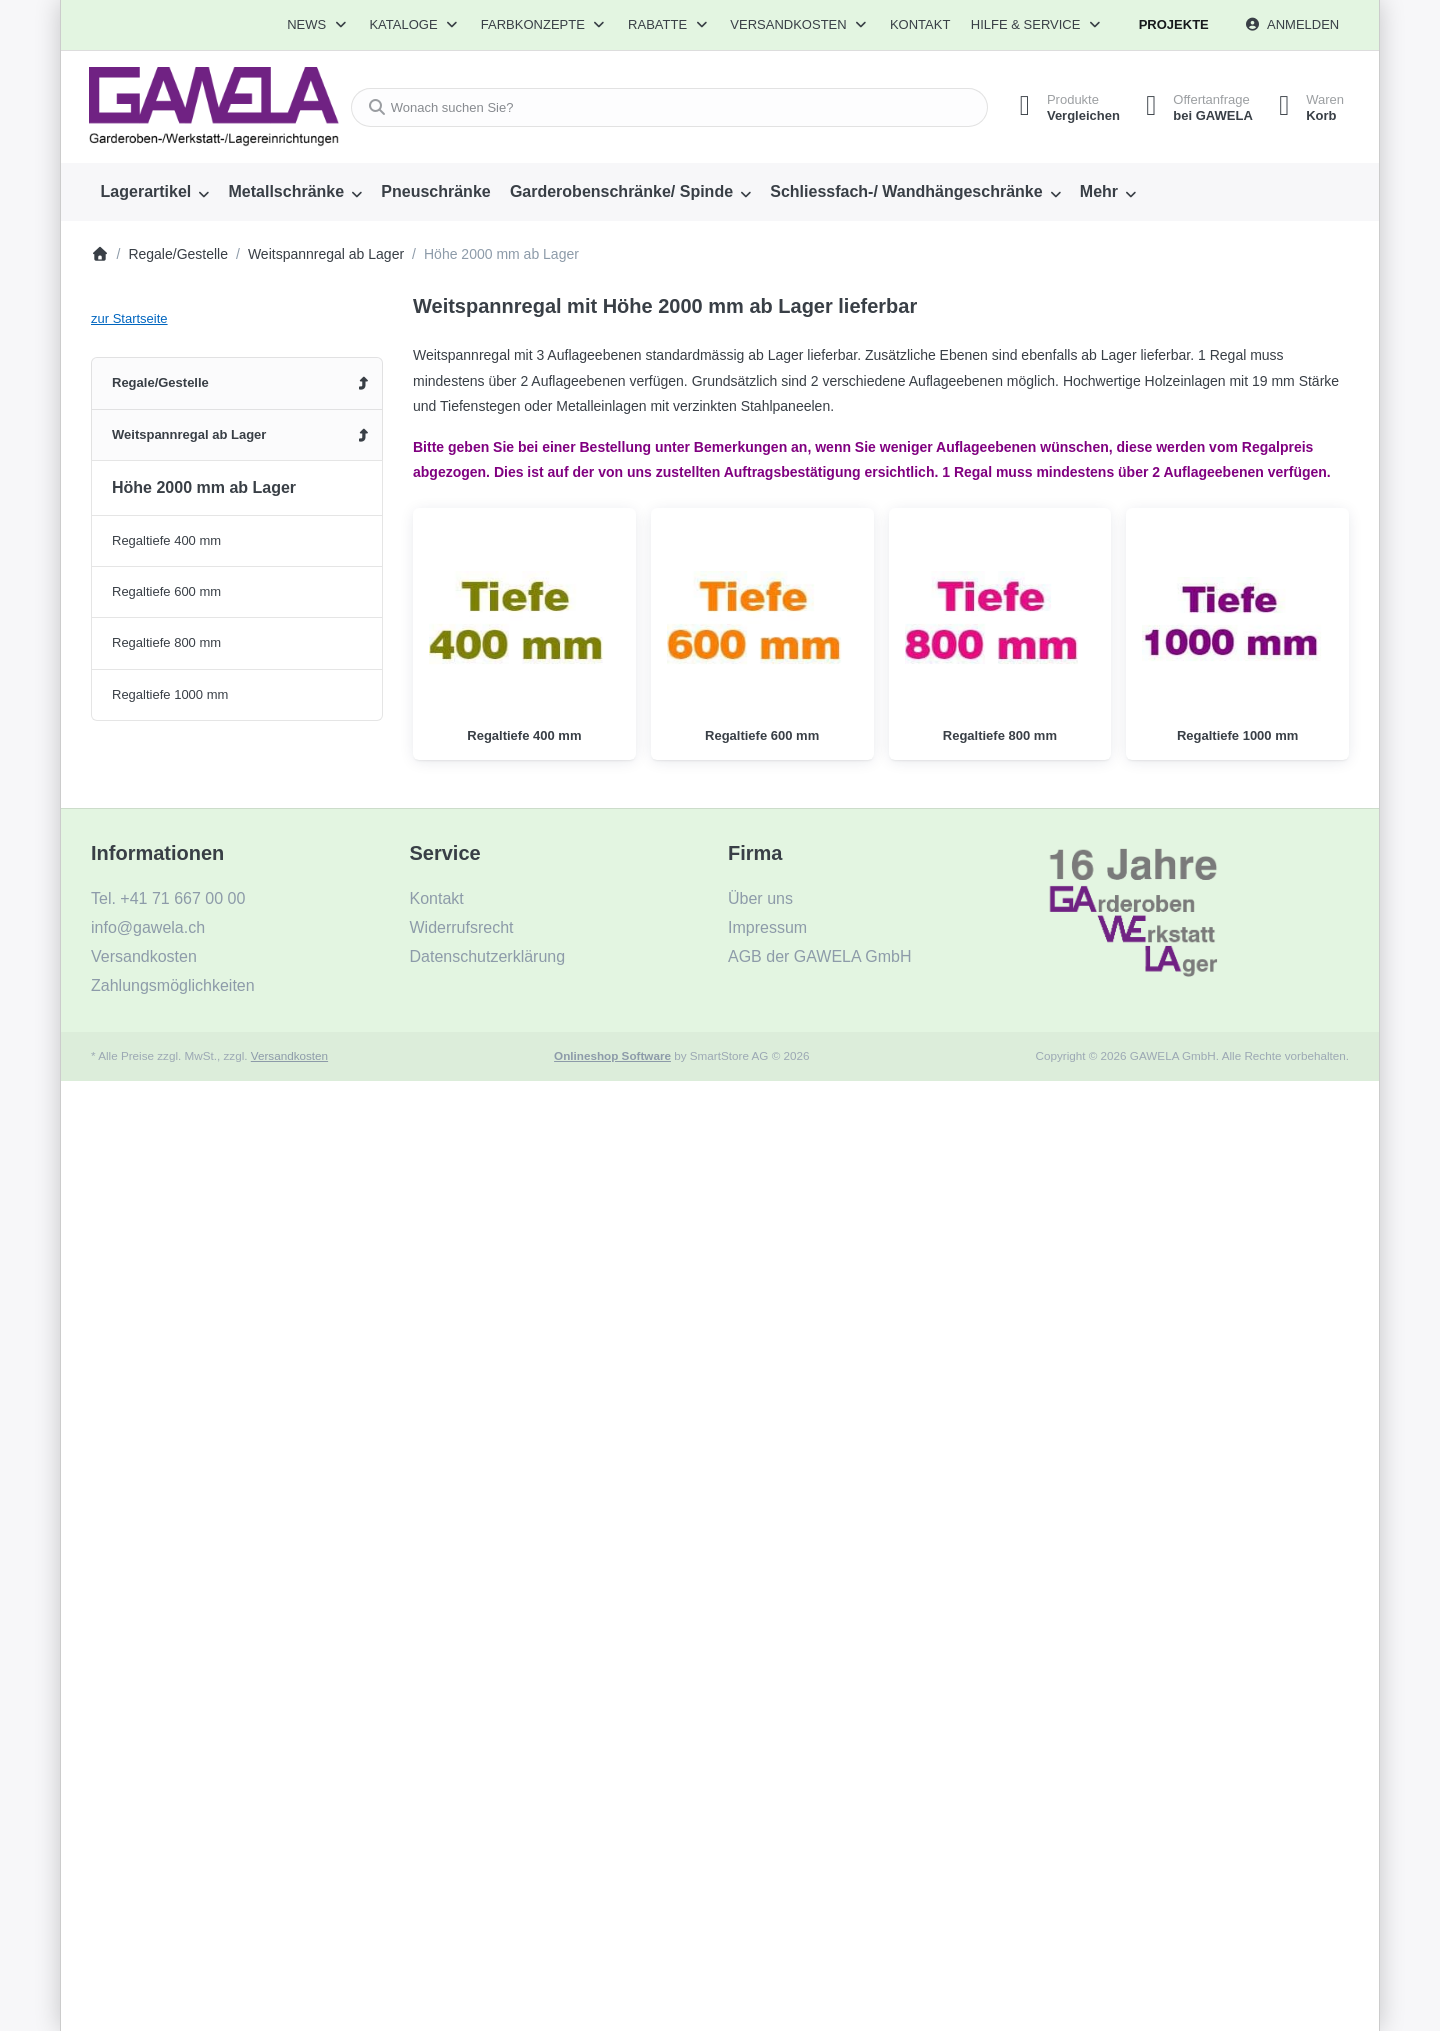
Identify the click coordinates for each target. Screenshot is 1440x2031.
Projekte (1174, 24)
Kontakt (920, 24)
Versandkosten (289, 1055)
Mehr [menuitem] (1099, 191)
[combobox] (663, 107)
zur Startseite (129, 318)
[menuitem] (155, 192)
